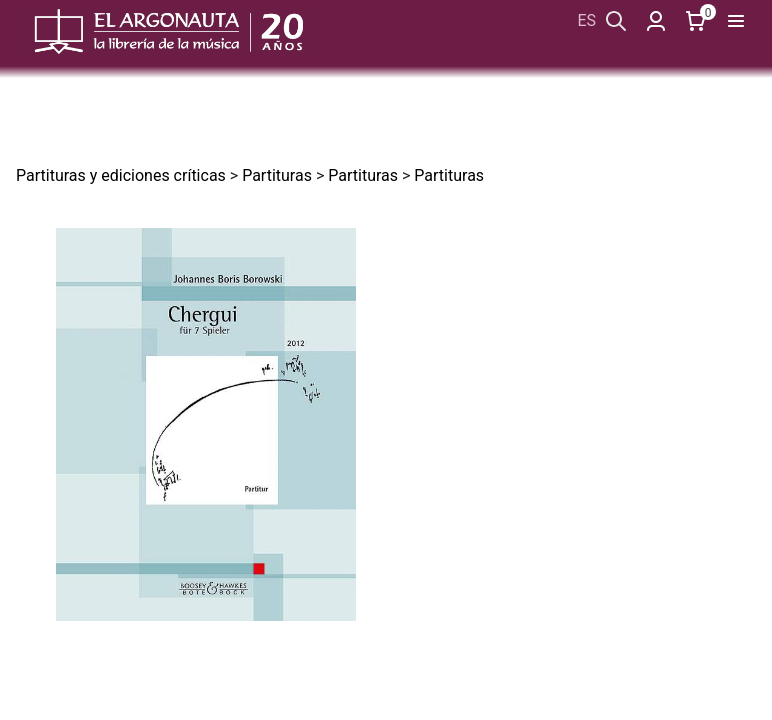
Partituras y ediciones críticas (121, 175)
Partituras (277, 175)
